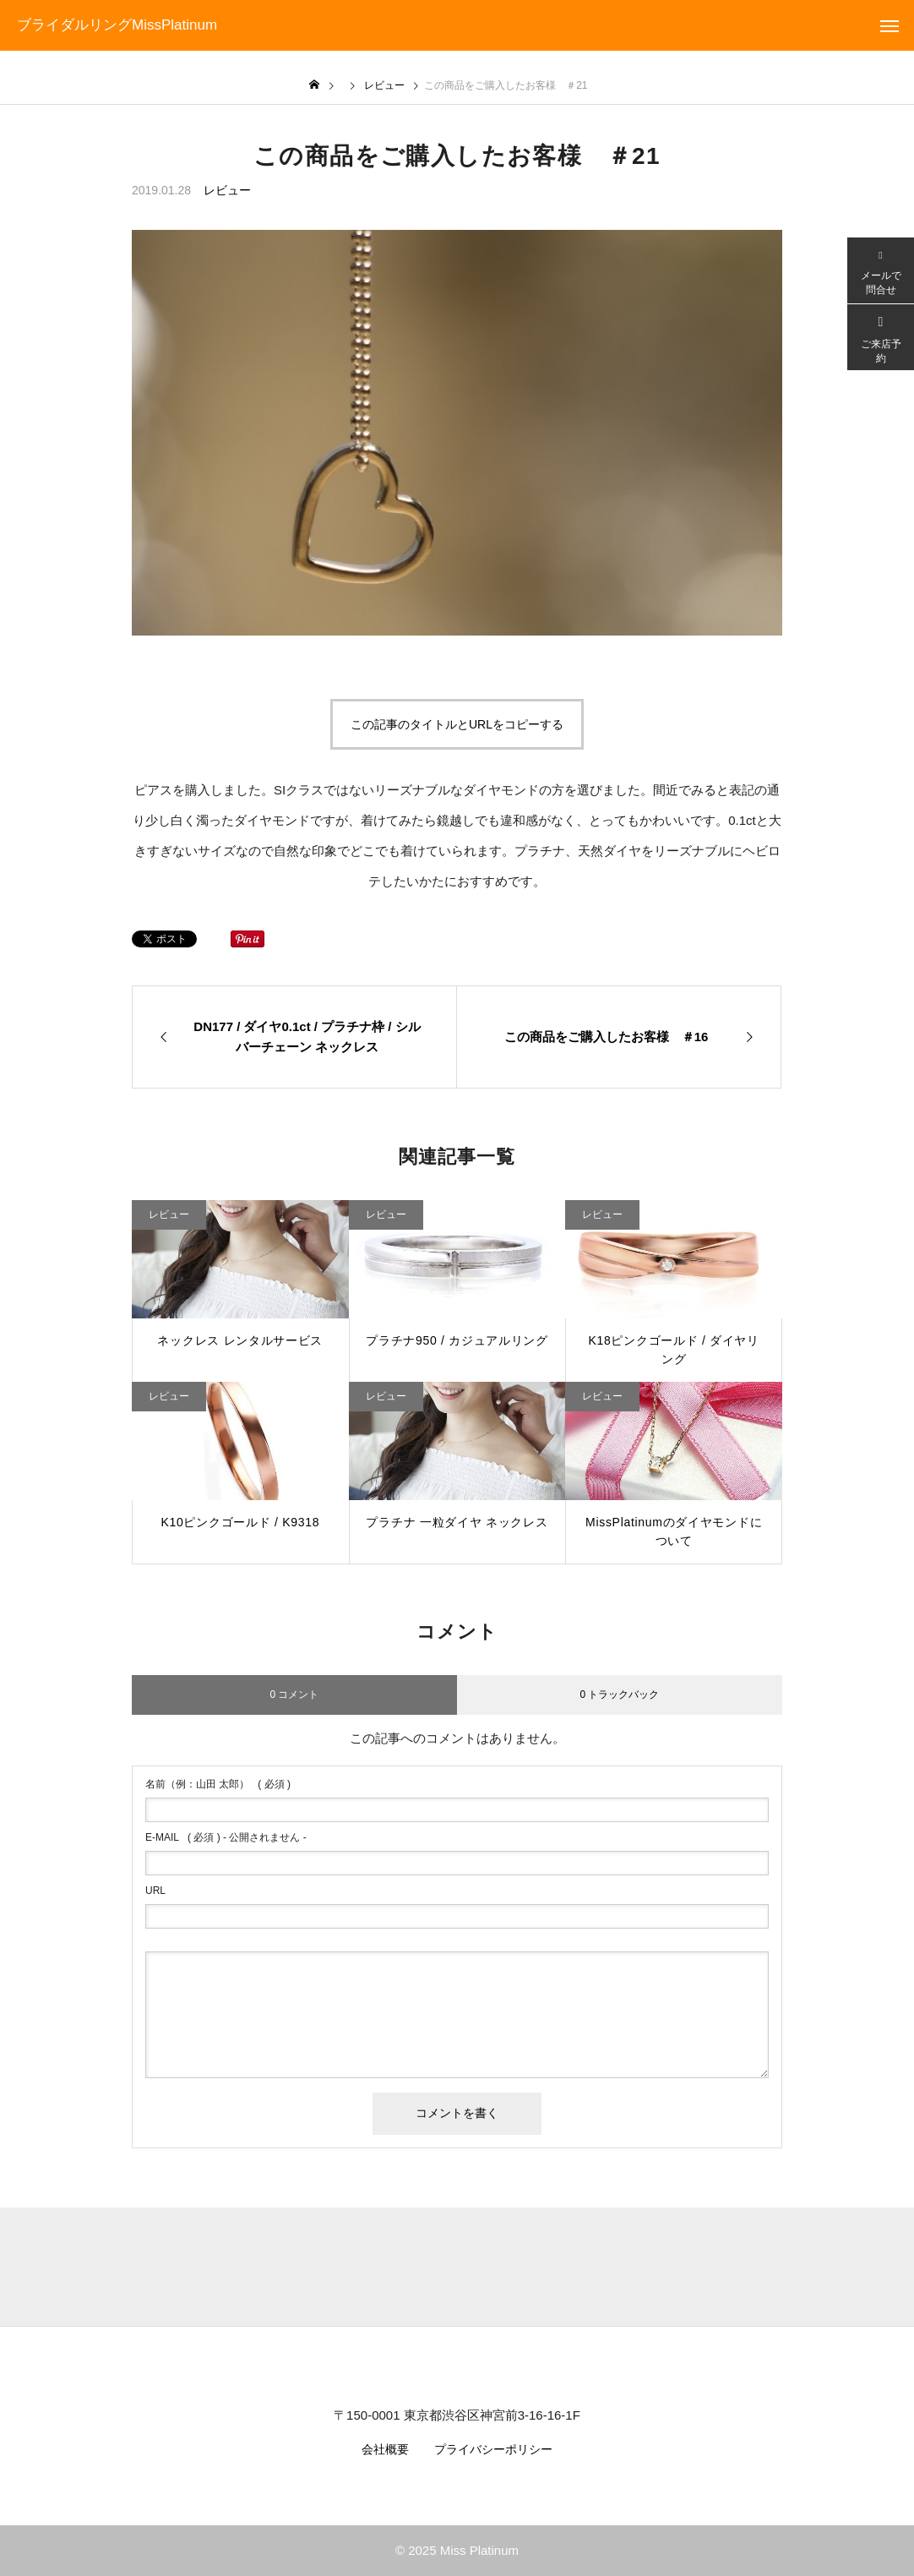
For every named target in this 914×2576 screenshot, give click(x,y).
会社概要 (385, 2449)
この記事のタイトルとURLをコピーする (457, 724)
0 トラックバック (619, 1694)
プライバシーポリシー (493, 2449)
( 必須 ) (218, 1784)
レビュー (227, 190)
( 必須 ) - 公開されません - (226, 1837)
